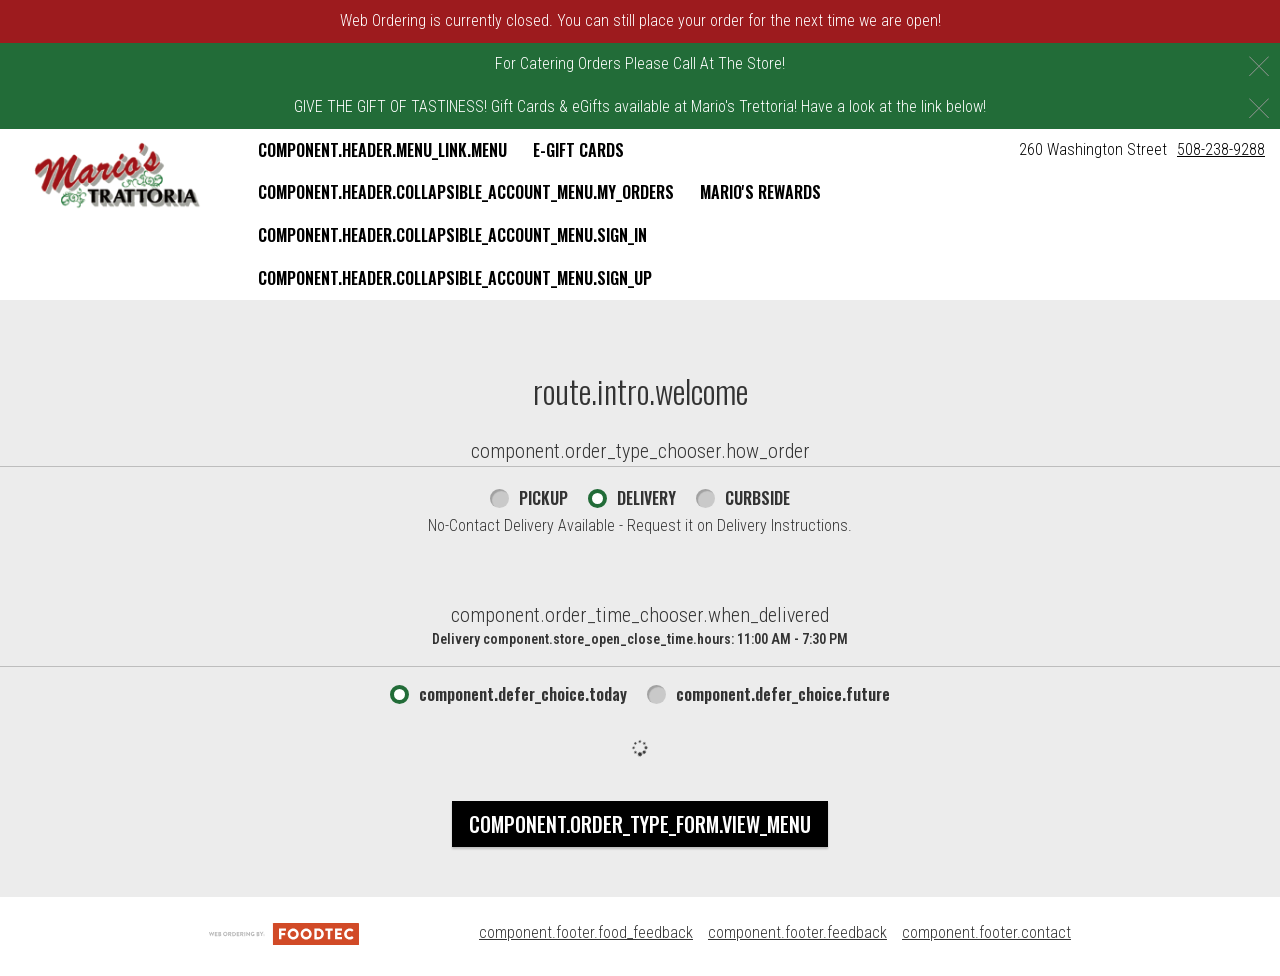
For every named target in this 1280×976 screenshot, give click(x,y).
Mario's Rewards (760, 192)
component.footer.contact (986, 932)
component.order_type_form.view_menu (640, 824)
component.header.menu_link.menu (382, 150)
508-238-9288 (1221, 149)
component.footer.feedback (797, 932)
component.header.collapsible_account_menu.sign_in (452, 235)
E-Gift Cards (578, 150)
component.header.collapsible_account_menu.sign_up (455, 278)
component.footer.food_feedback (586, 932)
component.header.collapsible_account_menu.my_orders (466, 192)
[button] (117, 176)
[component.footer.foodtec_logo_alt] (284, 932)
